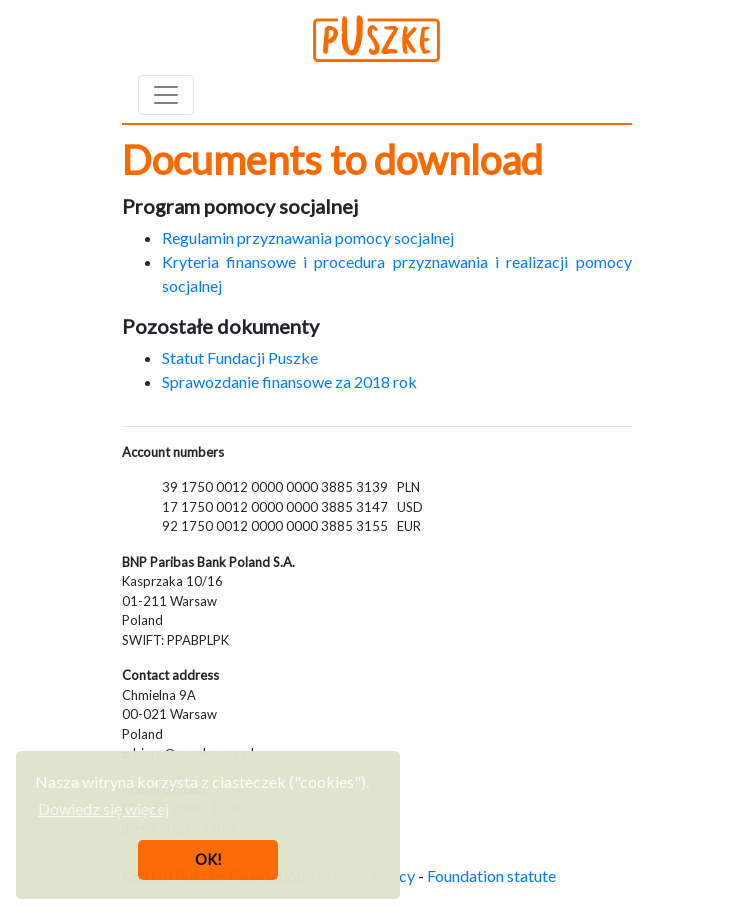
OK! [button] (208, 859)
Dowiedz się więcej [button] (103, 808)
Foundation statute (491, 875)
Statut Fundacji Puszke (240, 357)
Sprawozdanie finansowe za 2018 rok (289, 381)
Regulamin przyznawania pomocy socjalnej (308, 237)
